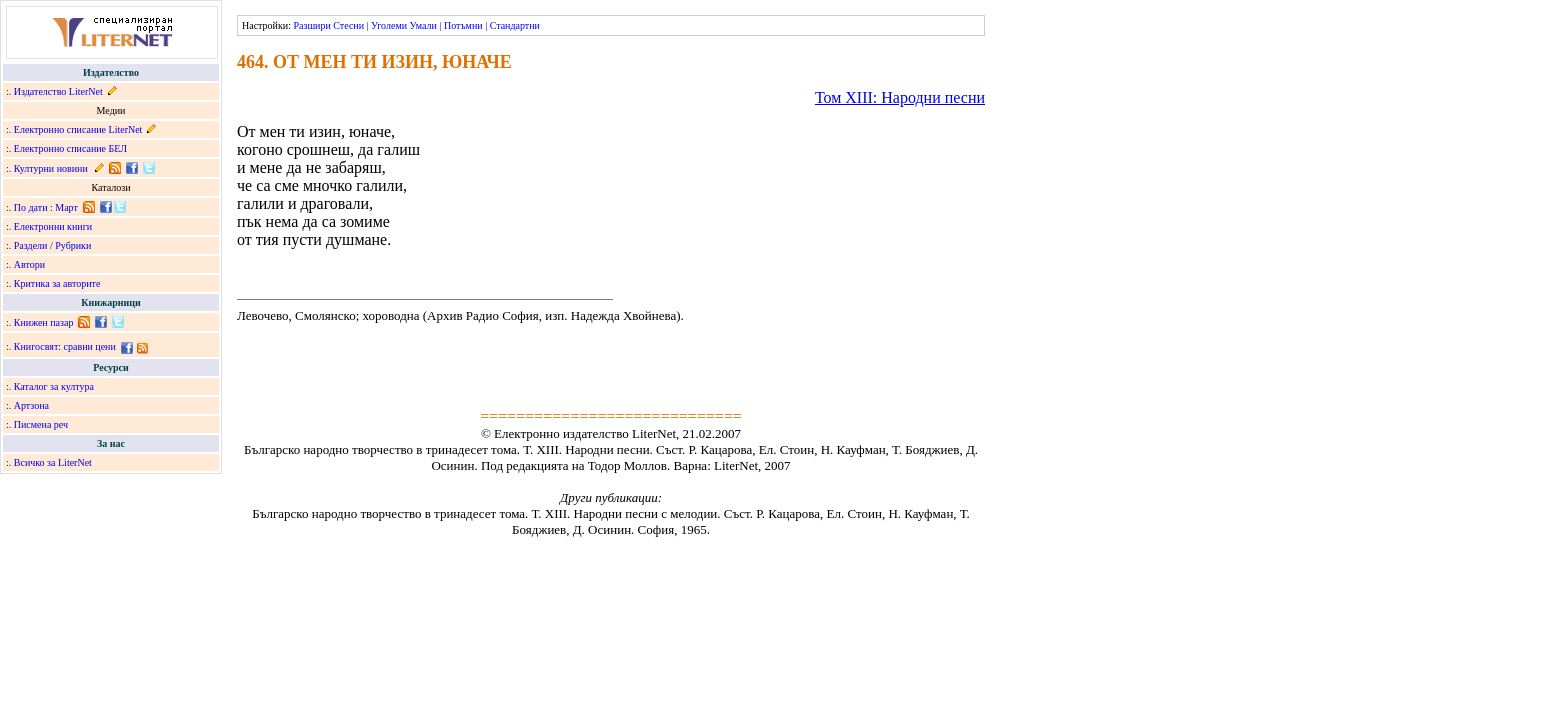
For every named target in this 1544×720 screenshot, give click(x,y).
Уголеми (389, 25)
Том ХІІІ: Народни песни (900, 97)
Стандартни (515, 25)
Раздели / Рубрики (53, 245)
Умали (423, 25)
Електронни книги (53, 226)
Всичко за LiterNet (53, 462)
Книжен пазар (44, 322)
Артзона (31, 405)
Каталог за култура (54, 386)
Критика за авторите (57, 283)
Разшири (311, 25)
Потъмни (463, 25)
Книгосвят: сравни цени (65, 346)
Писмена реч (41, 424)
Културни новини (51, 168)
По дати (31, 207)
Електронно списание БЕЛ (70, 148)
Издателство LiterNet (58, 91)
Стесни (348, 25)
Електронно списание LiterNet (78, 129)
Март (66, 207)
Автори (29, 264)
